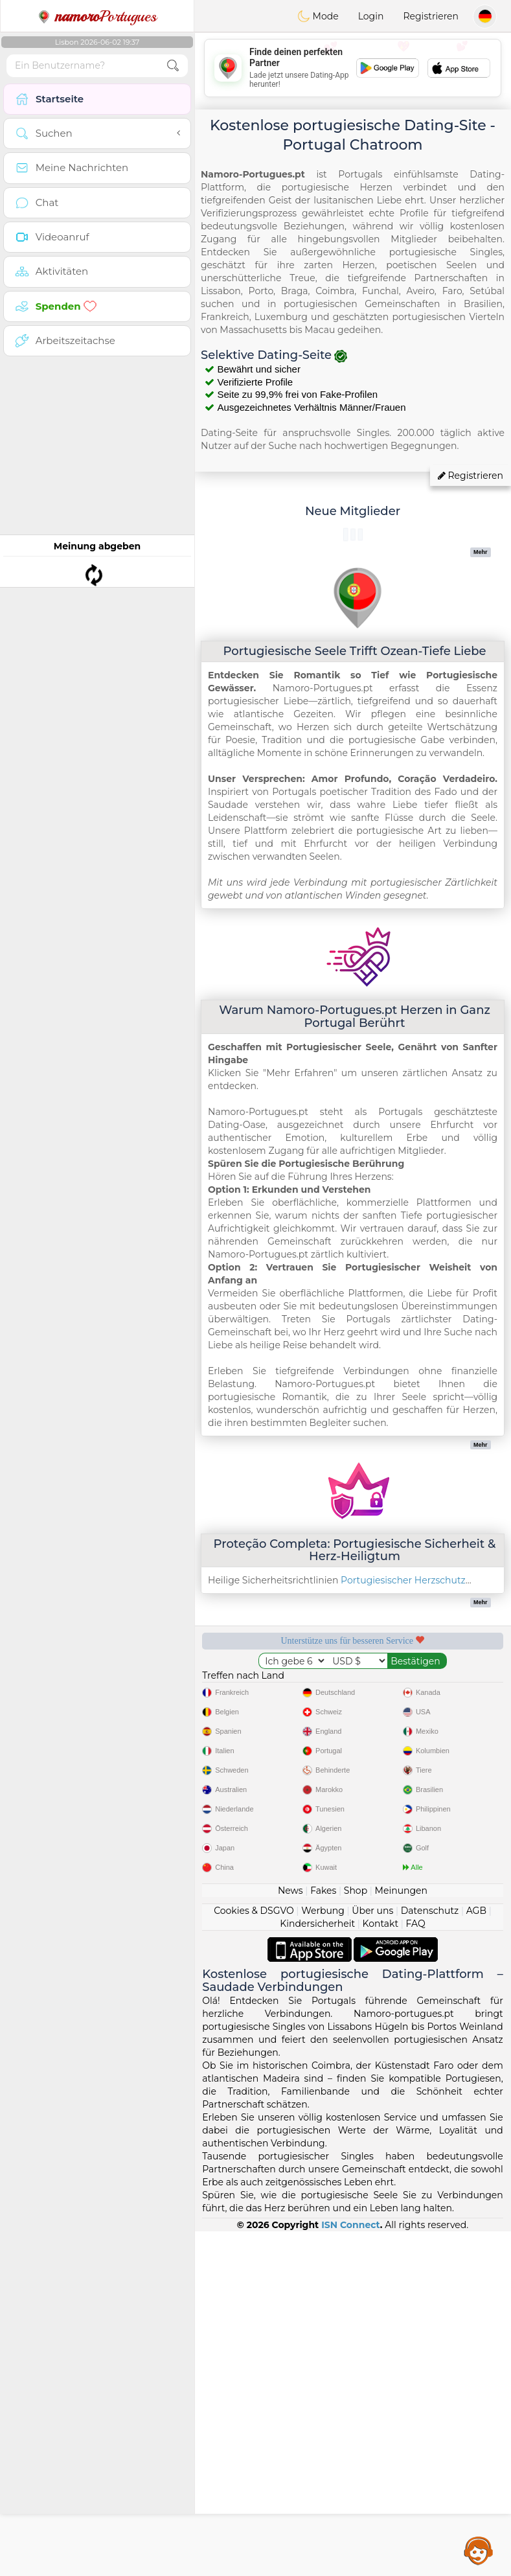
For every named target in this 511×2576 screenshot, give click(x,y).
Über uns (372, 2255)
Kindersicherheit (317, 2268)
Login (371, 16)
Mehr (480, 552)
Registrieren (431, 16)
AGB (476, 2255)
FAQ (416, 2268)
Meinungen (401, 2235)
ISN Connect (350, 2569)
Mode (318, 16)
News (290, 2235)
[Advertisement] (352, 68)
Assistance (478, 2550)
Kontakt (381, 2268)
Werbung (323, 2255)
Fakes (323, 2235)
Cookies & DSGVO (254, 2255)
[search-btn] (173, 65)
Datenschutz (430, 2255)
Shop (355, 2235)
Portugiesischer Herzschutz (403, 1580)
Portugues (97, 16)
